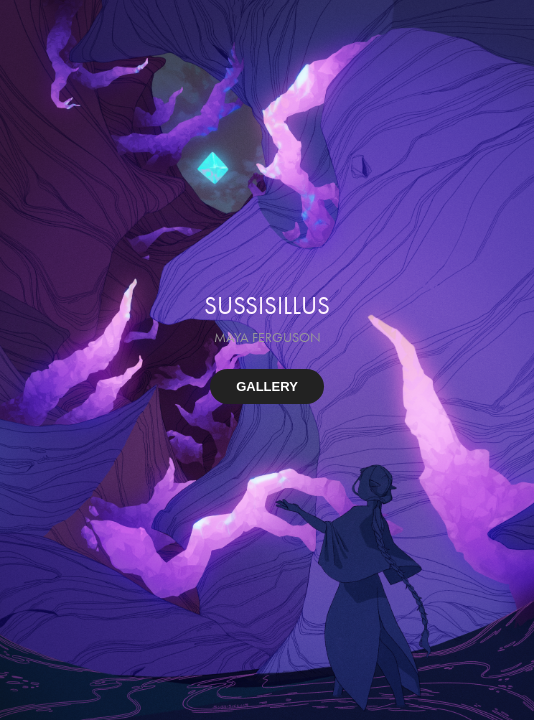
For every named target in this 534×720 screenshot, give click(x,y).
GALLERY (267, 386)
